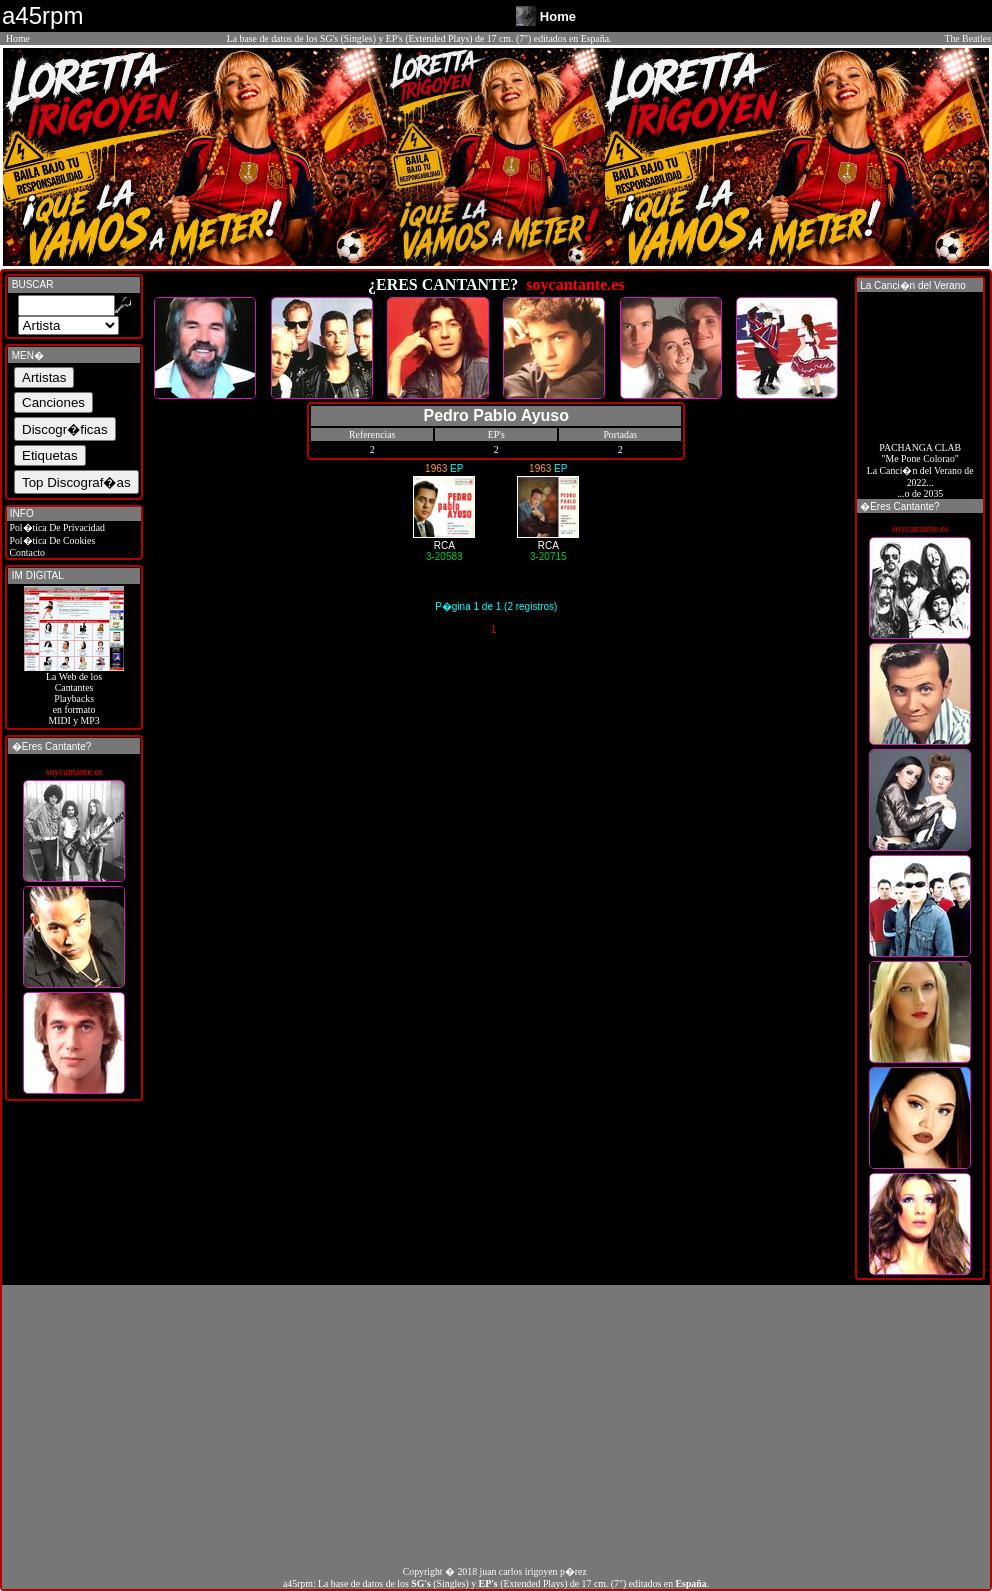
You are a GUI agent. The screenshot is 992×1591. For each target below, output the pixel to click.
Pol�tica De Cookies (51, 540)
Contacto (26, 552)
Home (18, 38)
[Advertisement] (496, 1425)
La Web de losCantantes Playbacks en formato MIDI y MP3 (74, 694)
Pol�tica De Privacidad (56, 527)
